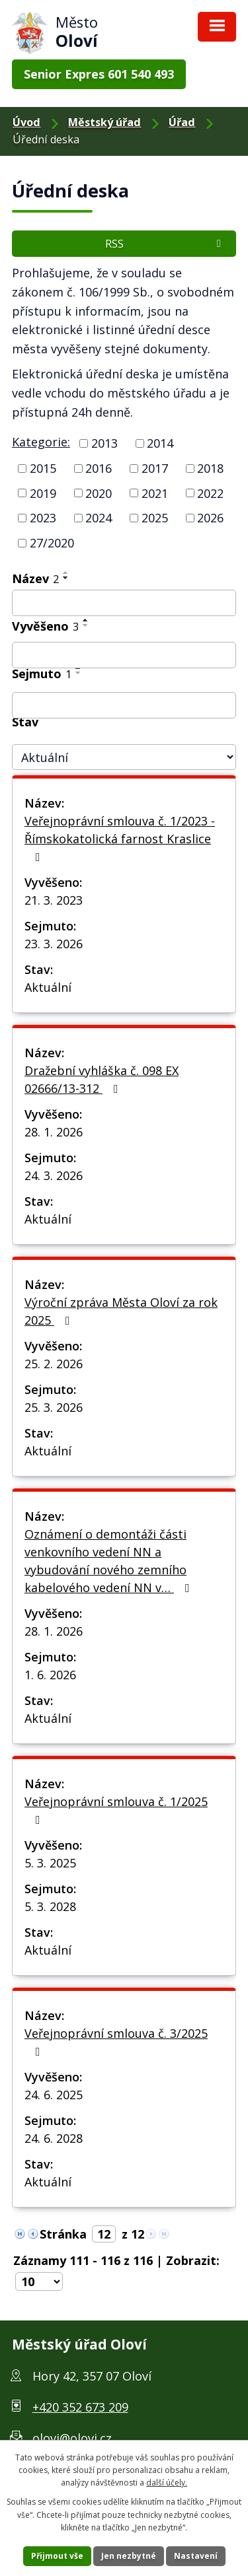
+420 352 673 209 (80, 2407)
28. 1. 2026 (53, 1132)
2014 (160, 443)
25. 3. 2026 (53, 1407)
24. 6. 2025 (53, 2095)
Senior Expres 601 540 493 (99, 74)
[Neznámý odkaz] (19, 2233)
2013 (104, 443)
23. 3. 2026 (53, 944)
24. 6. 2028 (53, 2138)
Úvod (26, 122)
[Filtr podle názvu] (124, 603)
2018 (210, 468)
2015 (43, 468)
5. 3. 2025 (50, 1863)
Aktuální (47, 987)
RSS (165, 243)
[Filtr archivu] (124, 757)
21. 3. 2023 (53, 900)
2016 (98, 468)
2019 (43, 493)
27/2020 (52, 543)
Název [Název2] (35, 578)
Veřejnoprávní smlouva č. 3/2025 (116, 2041)
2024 (98, 518)
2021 (155, 493)
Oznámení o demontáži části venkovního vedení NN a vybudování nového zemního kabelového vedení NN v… (109, 1560)
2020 (98, 493)
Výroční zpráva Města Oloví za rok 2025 (121, 1311)
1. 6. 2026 (50, 1675)
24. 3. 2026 (53, 1175)
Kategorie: (41, 442)
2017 (155, 468)
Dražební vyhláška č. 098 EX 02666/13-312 (101, 1079)
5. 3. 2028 (50, 1906)
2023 (43, 518)
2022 (210, 493)
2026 (210, 518)
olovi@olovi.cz (72, 2438)
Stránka (63, 2234)
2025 (155, 518)
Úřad (182, 122)
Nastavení (196, 2555)
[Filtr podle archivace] (124, 705)
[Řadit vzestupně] (66, 572)
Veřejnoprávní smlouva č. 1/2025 (116, 1809)
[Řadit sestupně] (66, 577)
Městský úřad (104, 122)
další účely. (166, 2482)
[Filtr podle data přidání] (124, 655)
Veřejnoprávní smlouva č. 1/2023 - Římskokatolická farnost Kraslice (119, 838)
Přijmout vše (57, 2555)
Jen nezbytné (128, 2555)
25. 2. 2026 (53, 1364)
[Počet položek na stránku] (39, 2281)
